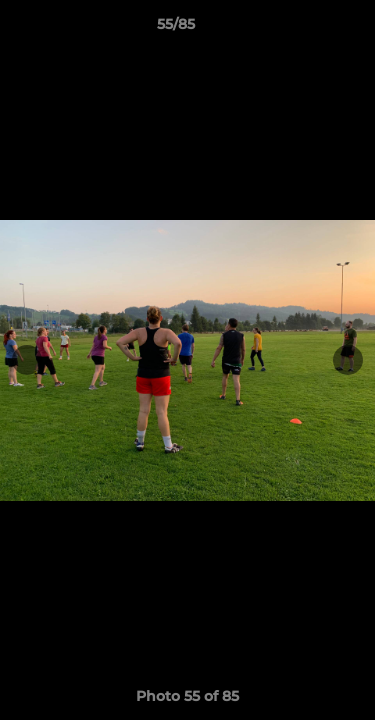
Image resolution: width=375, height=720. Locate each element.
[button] (303, 29)
